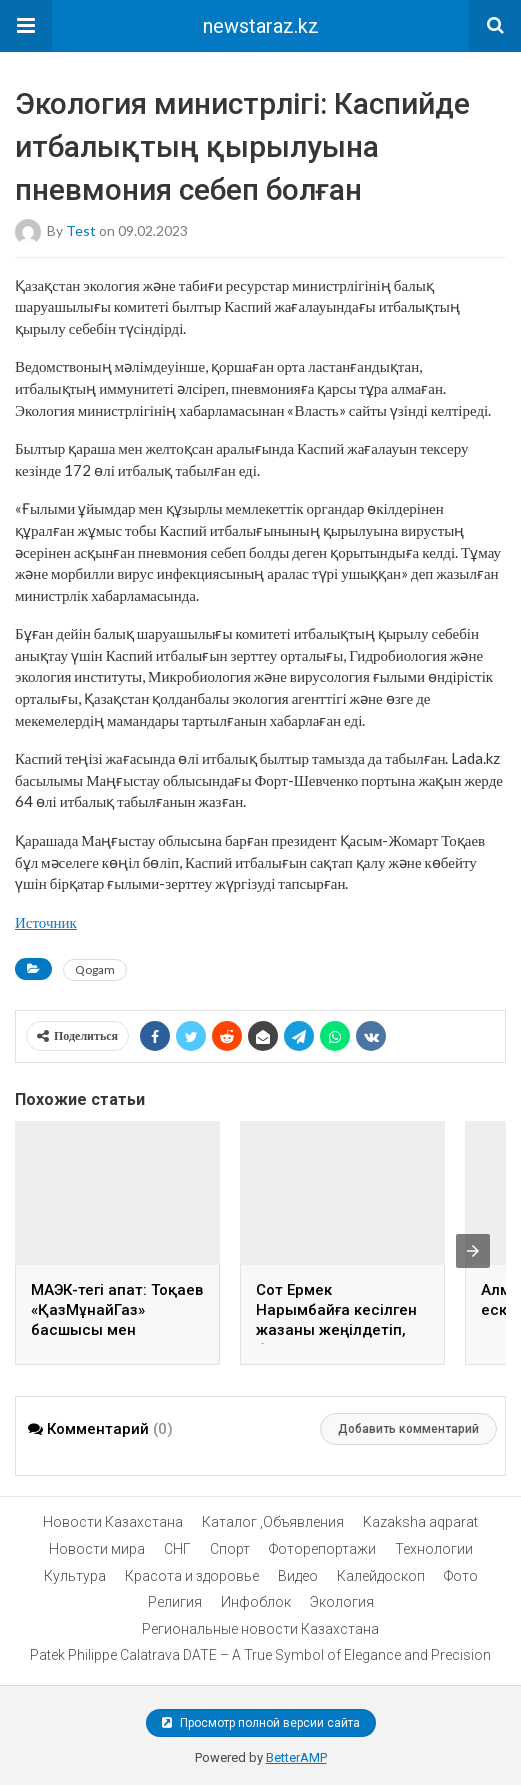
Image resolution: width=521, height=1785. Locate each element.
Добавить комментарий (408, 1429)
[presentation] (473, 1251)
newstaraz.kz (261, 26)
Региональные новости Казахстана (260, 1629)
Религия (175, 1602)
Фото (461, 1576)
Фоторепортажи (322, 1549)
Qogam (95, 969)
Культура (75, 1576)
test (81, 229)
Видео (298, 1576)
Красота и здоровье (192, 1576)
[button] (26, 26)
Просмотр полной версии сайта (261, 1723)
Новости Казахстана (113, 1522)
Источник (46, 922)
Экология (342, 1602)
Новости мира (97, 1549)
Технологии (434, 1549)
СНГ (177, 1549)
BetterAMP (296, 1757)
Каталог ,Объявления (273, 1522)
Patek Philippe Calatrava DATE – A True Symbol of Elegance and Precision (260, 1655)
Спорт (230, 1549)
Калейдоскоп (381, 1576)
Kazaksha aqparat (420, 1522)
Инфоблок (256, 1602)
